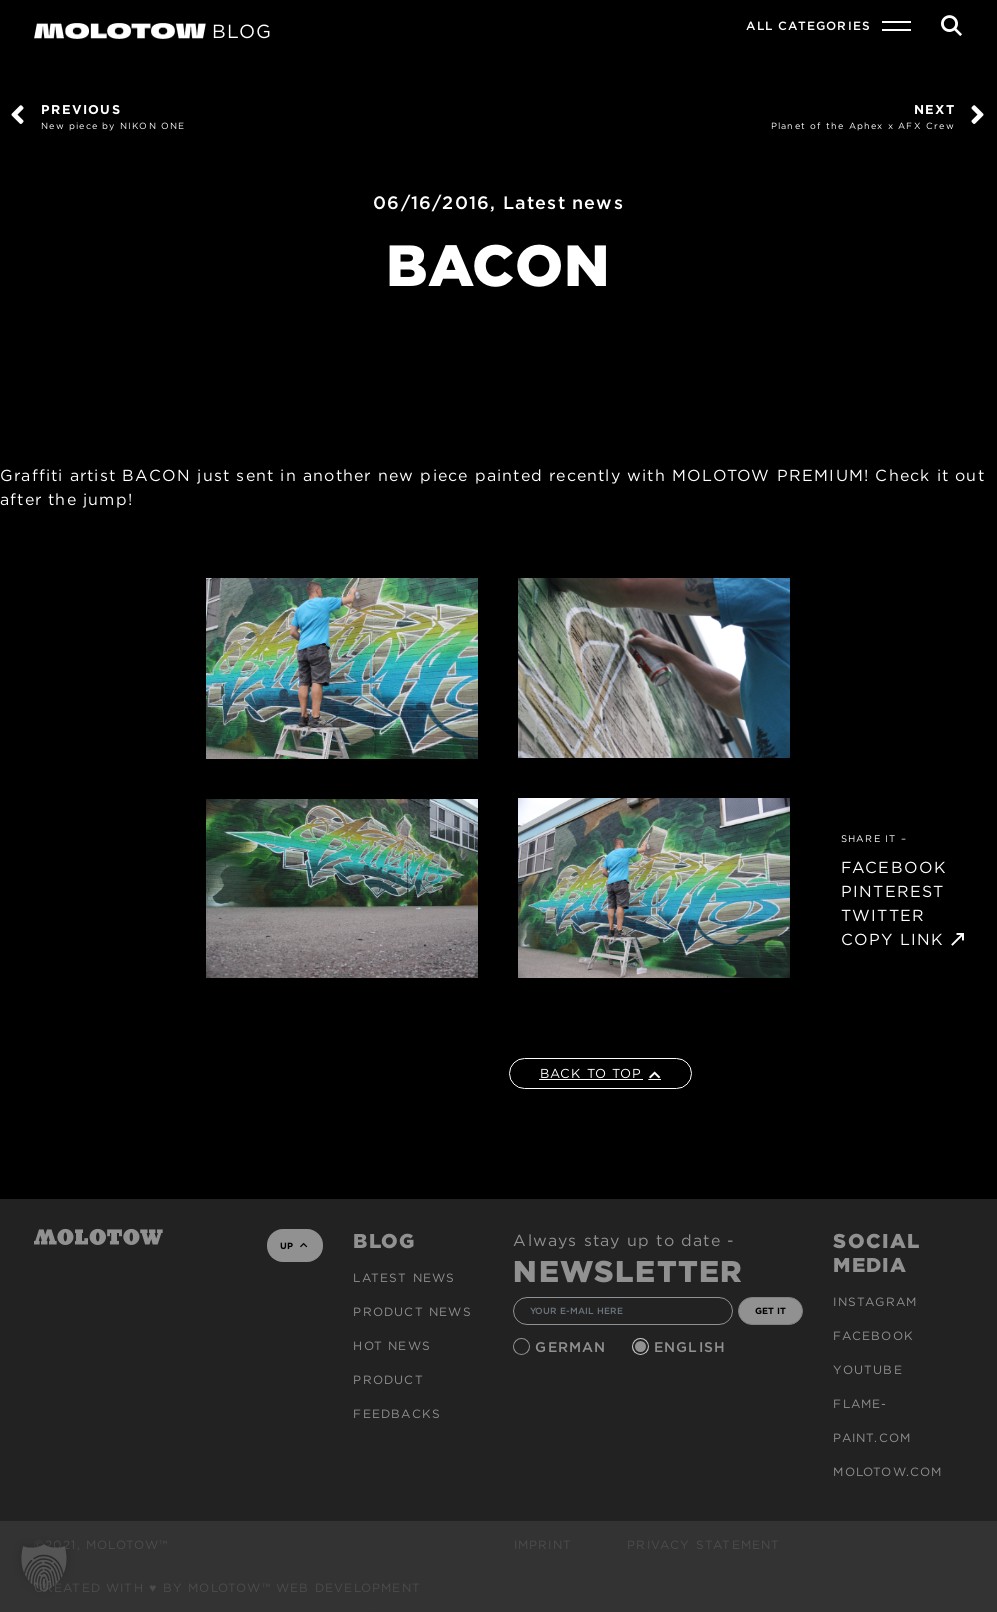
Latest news (563, 202)
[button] (44, 1568)
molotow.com (887, 1471)
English (693, 1347)
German (573, 1347)
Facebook (873, 1335)
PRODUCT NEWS (412, 1311)
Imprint (543, 1544)
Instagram (875, 1301)
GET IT (770, 1310)
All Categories (808, 25)
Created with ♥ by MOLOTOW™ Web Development (228, 1587)
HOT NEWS (392, 1345)
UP (293, 1245)
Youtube (867, 1369)
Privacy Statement (703, 1544)
